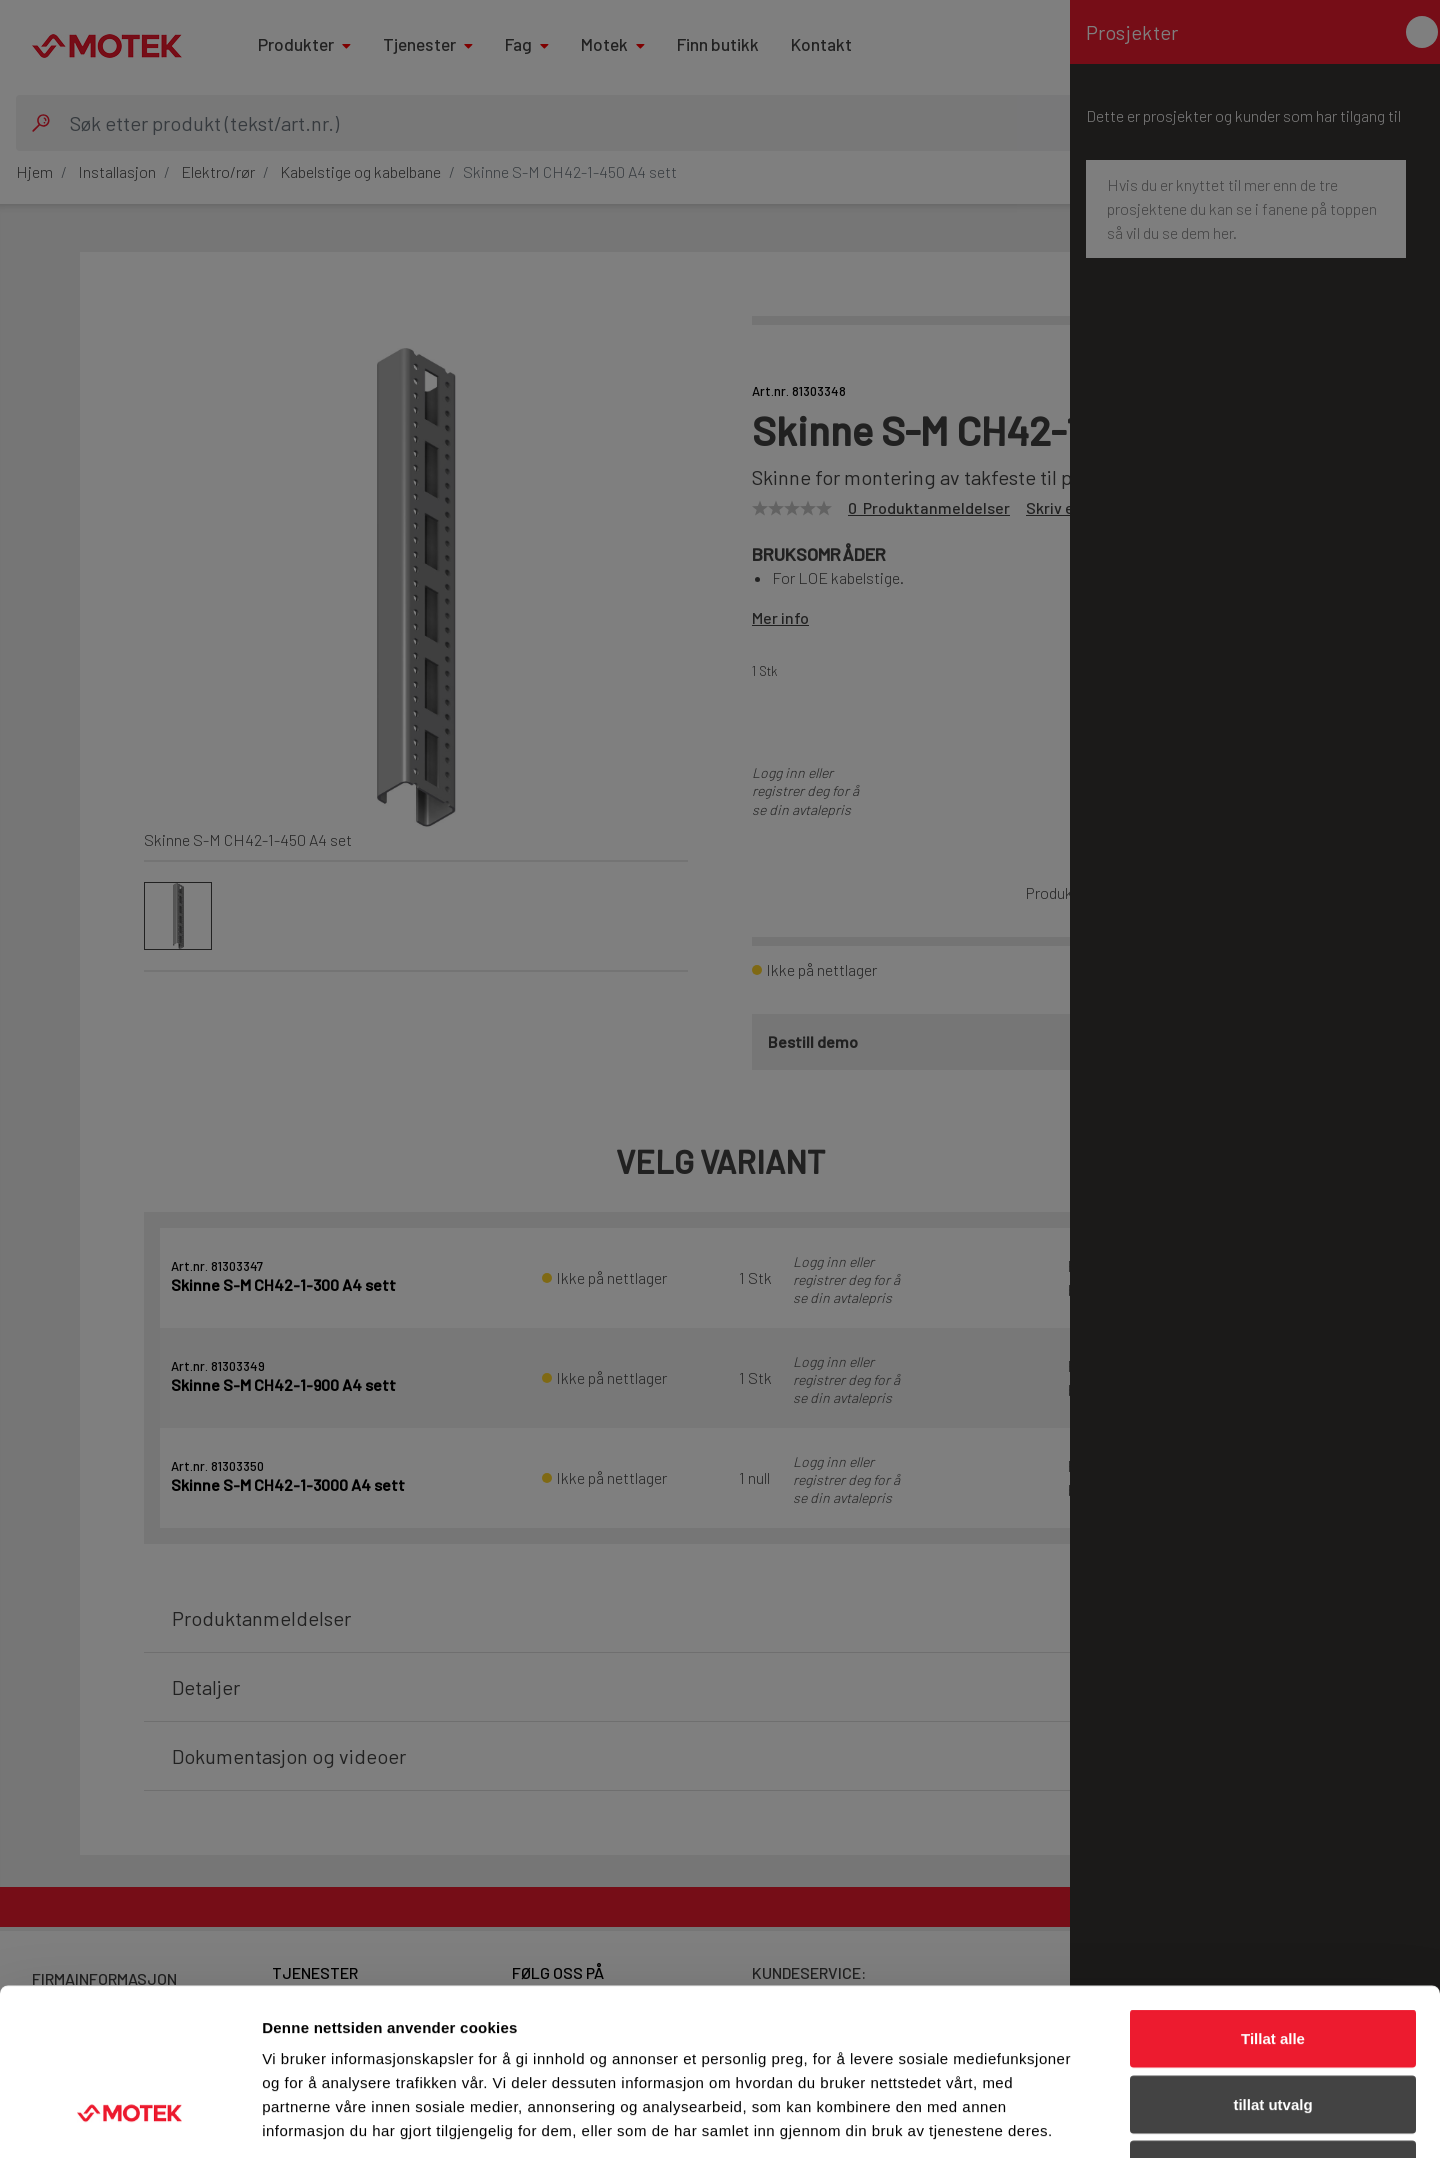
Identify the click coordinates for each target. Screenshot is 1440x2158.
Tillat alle (1273, 1895)
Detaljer (1065, 2118)
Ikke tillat (1273, 2026)
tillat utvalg (1272, 1961)
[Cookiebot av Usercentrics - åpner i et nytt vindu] (129, 2119)
